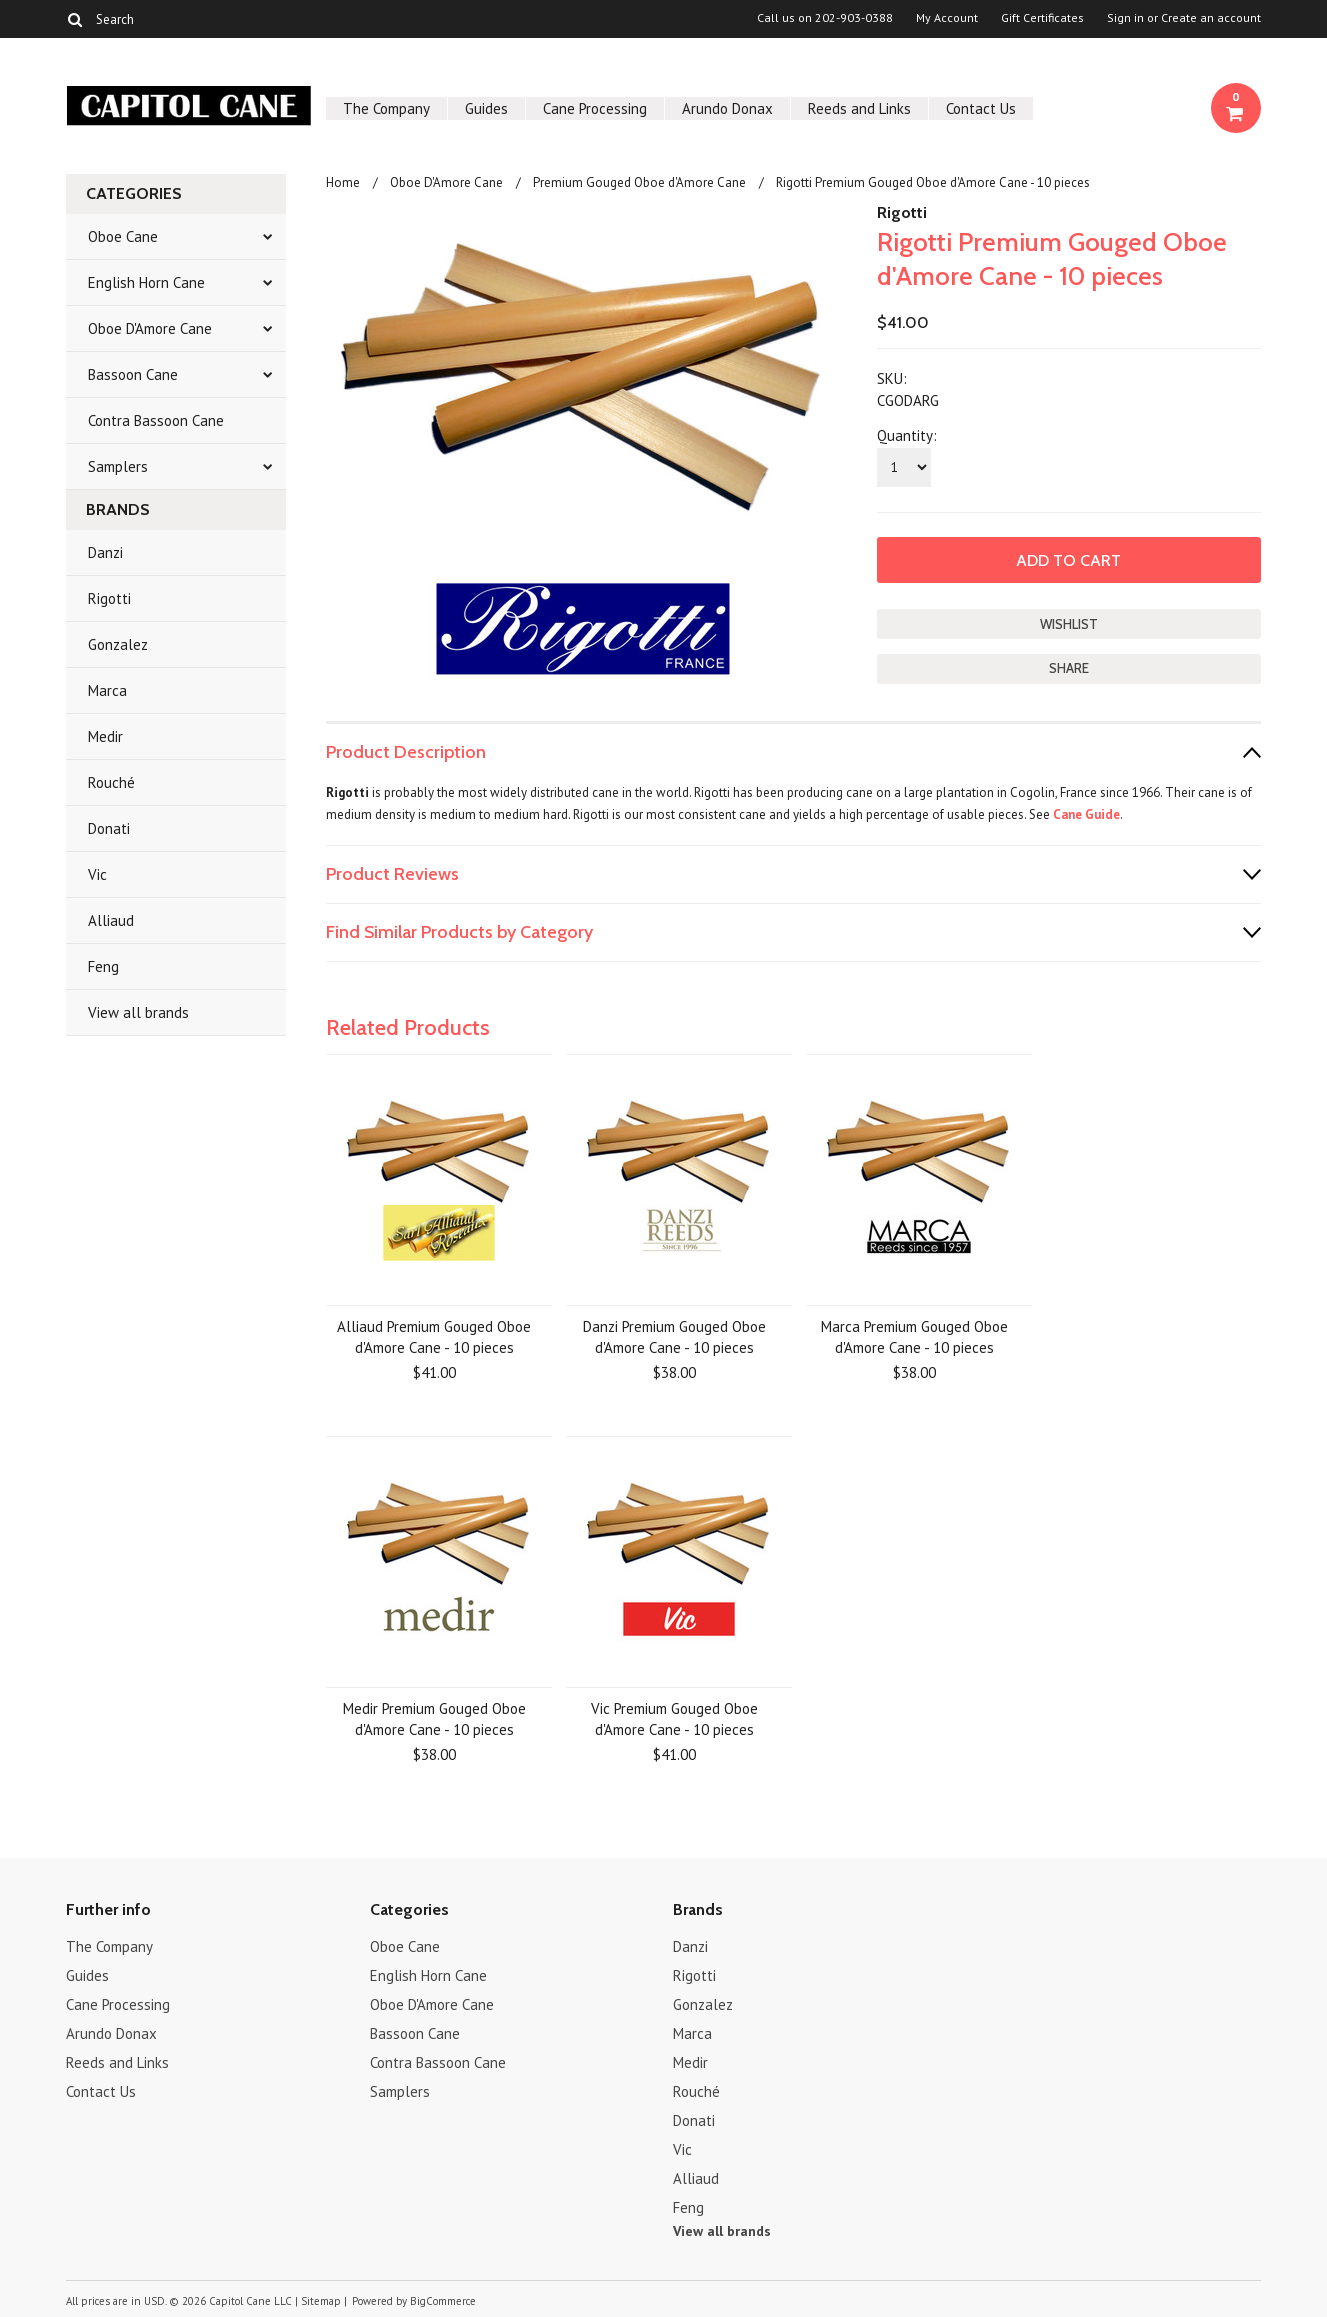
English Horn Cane (146, 282)
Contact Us (981, 108)
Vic (97, 874)
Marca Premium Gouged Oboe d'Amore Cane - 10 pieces (914, 1337)
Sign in (1125, 18)
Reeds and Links (859, 108)
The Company (386, 108)
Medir (105, 736)
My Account (947, 18)
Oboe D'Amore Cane (150, 328)
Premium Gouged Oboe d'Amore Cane (639, 182)
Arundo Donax (727, 108)
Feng (103, 966)
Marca (107, 690)
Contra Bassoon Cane (156, 420)
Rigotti (109, 598)
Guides (486, 108)
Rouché (111, 782)
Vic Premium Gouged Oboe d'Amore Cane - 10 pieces (674, 1719)
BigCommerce (443, 2301)
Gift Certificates (1042, 18)
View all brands (138, 1012)
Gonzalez (118, 644)
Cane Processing (595, 108)
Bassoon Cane (133, 374)
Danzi (105, 552)
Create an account (1211, 18)
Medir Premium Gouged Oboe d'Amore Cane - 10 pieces (434, 1719)
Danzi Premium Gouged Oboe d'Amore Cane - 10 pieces (674, 1337)
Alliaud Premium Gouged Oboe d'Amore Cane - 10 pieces (434, 1337)
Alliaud (111, 920)
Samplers (118, 466)
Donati (109, 828)
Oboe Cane (123, 236)
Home (343, 182)
